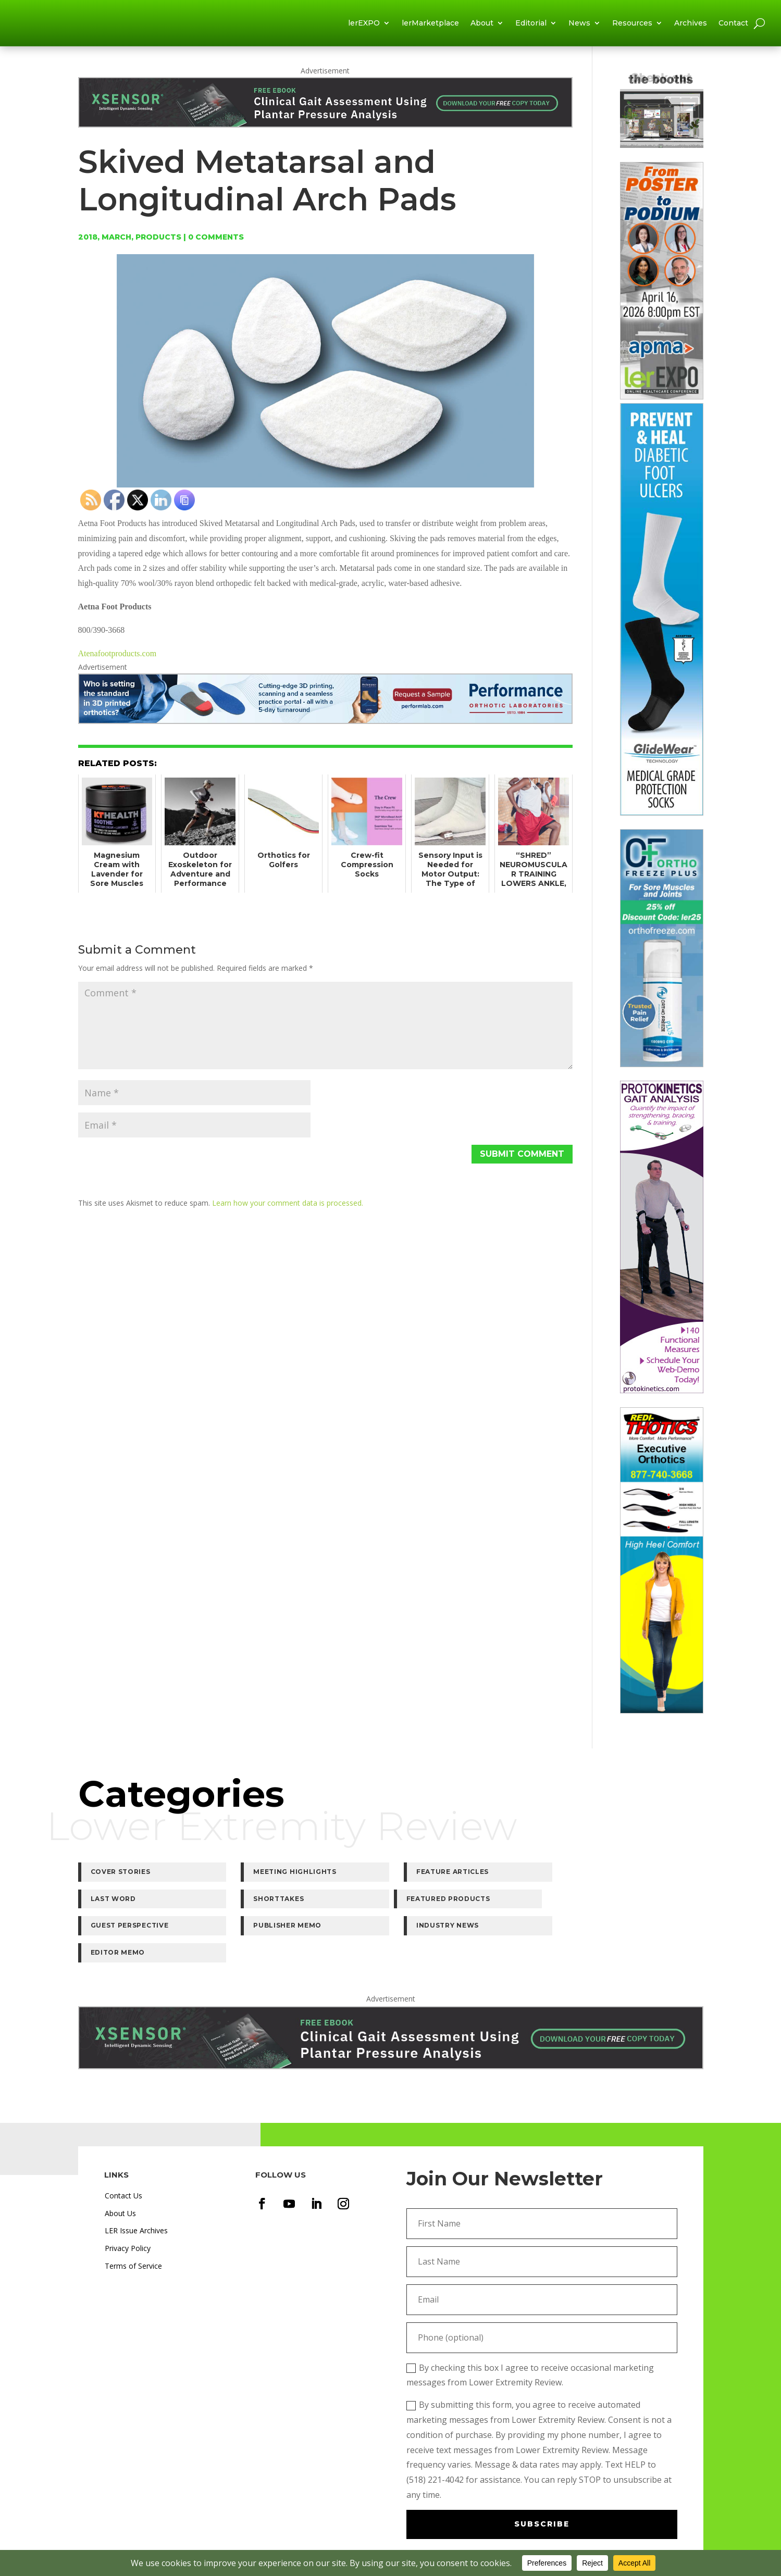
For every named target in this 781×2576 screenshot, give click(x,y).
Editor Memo (628, 1906)
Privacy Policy (128, 2202)
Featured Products (133, 1906)
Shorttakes (626, 1879)
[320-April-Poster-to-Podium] (661, 404)
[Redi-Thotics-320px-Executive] (661, 1718)
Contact (733, 26)
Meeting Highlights (260, 1879)
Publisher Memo (380, 1906)
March (116, 244)
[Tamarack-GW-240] (661, 820)
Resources (632, 26)
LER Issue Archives (136, 2184)
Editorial (531, 26)
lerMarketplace (430, 26)
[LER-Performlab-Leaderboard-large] (325, 725)
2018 (87, 244)
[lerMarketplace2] (661, 152)
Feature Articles (382, 1879)
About (481, 26)
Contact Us (123, 2149)
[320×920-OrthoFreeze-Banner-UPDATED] (661, 1072)
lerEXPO (364, 26)
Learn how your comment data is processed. (287, 1210)
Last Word (496, 1879)
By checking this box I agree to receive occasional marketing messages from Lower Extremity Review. (530, 2328)
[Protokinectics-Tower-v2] (661, 1398)
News (579, 26)
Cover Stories (121, 1879)
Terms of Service (133, 2219)
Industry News (505, 1906)
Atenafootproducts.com (117, 660)
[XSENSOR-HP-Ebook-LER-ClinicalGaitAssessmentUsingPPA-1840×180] (325, 128)
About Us (120, 2166)
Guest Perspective (257, 1906)
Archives (690, 26)
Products (158, 244)
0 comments (216, 244)
